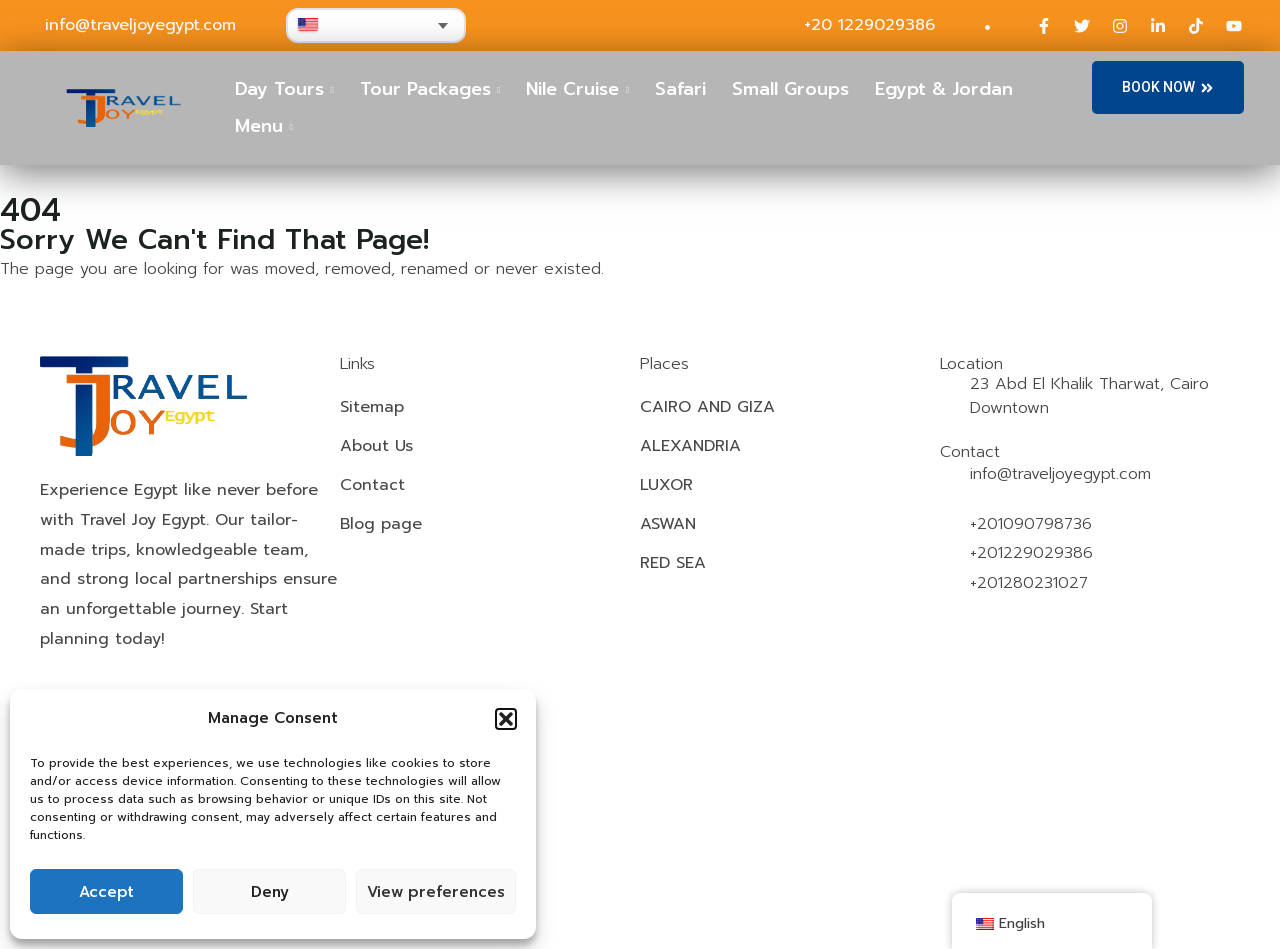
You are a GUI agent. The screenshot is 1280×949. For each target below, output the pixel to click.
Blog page (381, 524)
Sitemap (372, 407)
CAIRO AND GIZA (707, 407)
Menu (259, 126)
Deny (270, 892)
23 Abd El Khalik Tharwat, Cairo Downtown (1089, 396)
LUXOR (666, 485)
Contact (372, 485)
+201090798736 (1031, 524)
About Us (376, 446)
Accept (106, 892)
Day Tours (279, 89)
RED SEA (673, 563)
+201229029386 (1031, 553)
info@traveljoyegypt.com (140, 25)
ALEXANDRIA (690, 446)
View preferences (436, 892)
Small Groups (790, 89)
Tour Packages (425, 89)
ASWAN (668, 524)
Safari (680, 89)
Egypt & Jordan (944, 89)
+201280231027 (1029, 583)
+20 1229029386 (869, 25)
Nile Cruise (572, 89)
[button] (506, 719)
